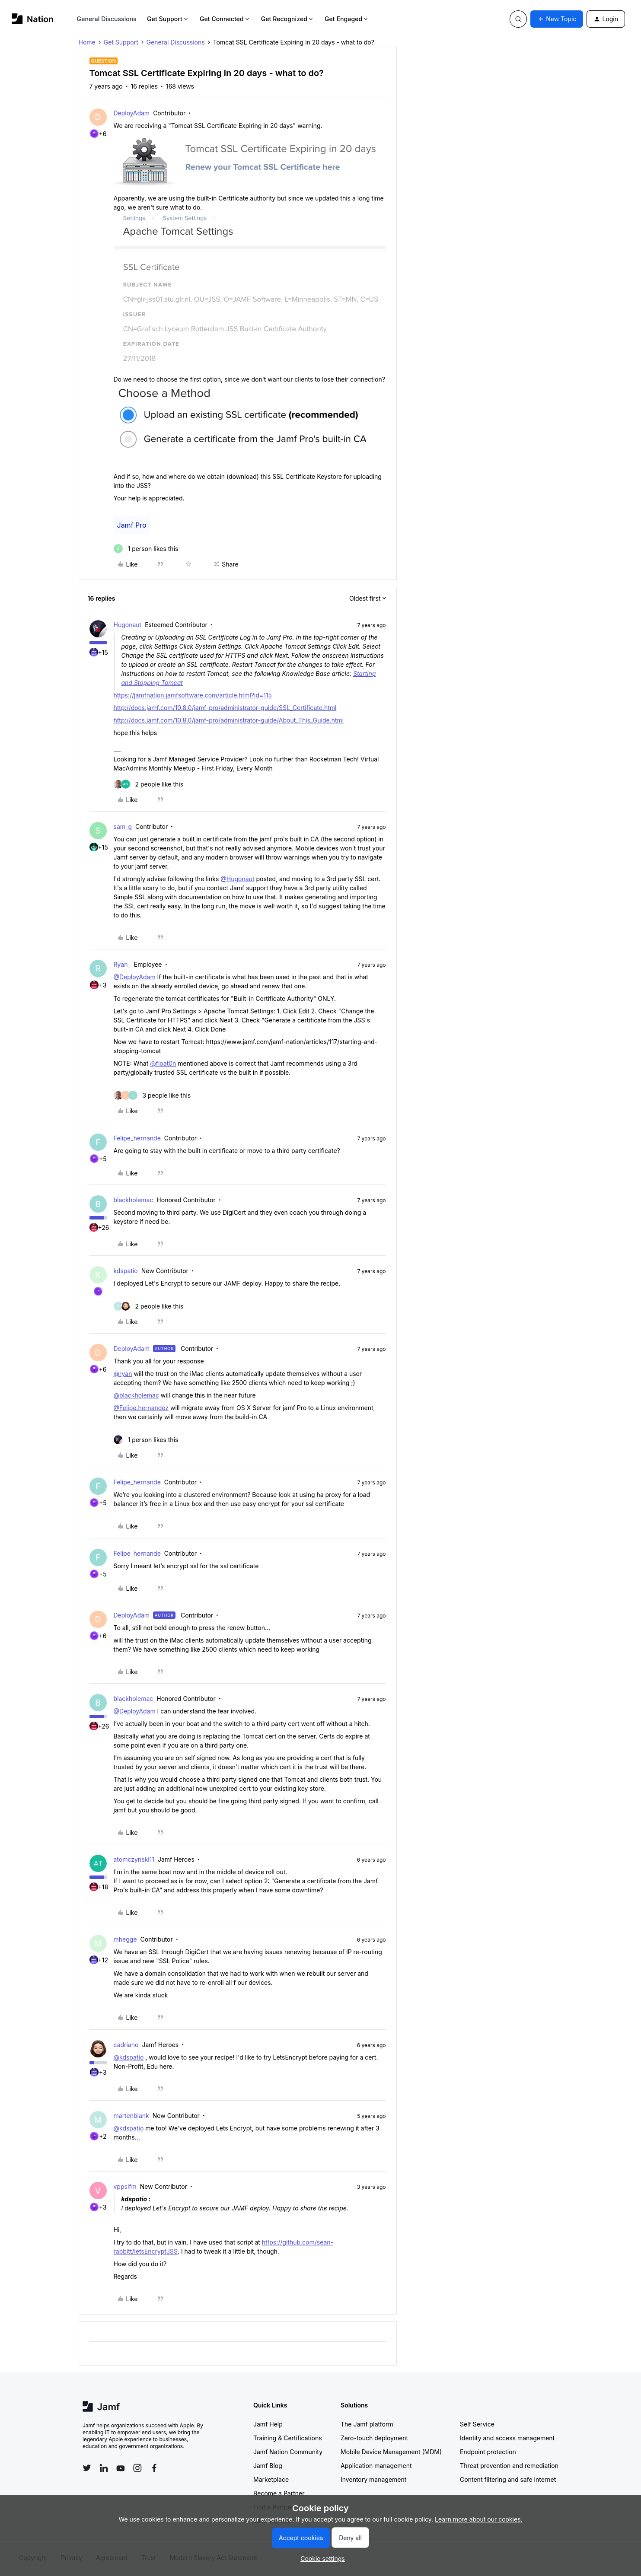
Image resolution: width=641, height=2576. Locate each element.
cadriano (126, 2044)
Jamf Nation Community (287, 2451)
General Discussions (107, 18)
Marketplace (271, 2479)
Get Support (168, 18)
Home (87, 42)
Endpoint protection (488, 2451)
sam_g (123, 826)
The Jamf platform (367, 2424)
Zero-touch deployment (374, 2438)
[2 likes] (149, 784)
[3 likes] (152, 1095)
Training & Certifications (287, 2438)
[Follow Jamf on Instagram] (137, 2468)
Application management (376, 2465)
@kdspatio (129, 2057)
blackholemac (133, 1200)
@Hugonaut (237, 878)
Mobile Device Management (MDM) (391, 2451)
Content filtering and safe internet (508, 2479)
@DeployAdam (135, 977)
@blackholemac (136, 1395)
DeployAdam (132, 113)
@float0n (163, 1063)
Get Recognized (287, 18)
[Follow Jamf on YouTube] (120, 2468)
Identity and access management (507, 2438)
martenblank (131, 2115)
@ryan (123, 1373)
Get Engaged (347, 18)
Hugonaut (128, 624)
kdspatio (126, 1270)
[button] (556, 19)
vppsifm (125, 2186)
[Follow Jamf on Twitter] (87, 2468)
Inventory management (373, 2479)
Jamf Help (268, 2424)
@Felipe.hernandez (141, 1407)
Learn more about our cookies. (479, 2519)
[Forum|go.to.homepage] (33, 18)
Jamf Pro (132, 525)
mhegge (125, 1939)
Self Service (477, 2424)
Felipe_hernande (137, 1138)
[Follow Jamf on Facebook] (154, 2468)
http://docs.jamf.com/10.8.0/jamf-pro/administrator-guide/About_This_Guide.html (229, 720)
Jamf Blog (267, 2465)
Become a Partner (278, 2493)
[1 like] (146, 548)
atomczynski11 (134, 1859)
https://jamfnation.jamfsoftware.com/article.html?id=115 (193, 695)
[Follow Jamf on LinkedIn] (103, 2468)
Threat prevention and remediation (509, 2465)
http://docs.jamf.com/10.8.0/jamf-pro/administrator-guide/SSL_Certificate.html (225, 707)
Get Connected (225, 18)
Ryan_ (122, 964)
